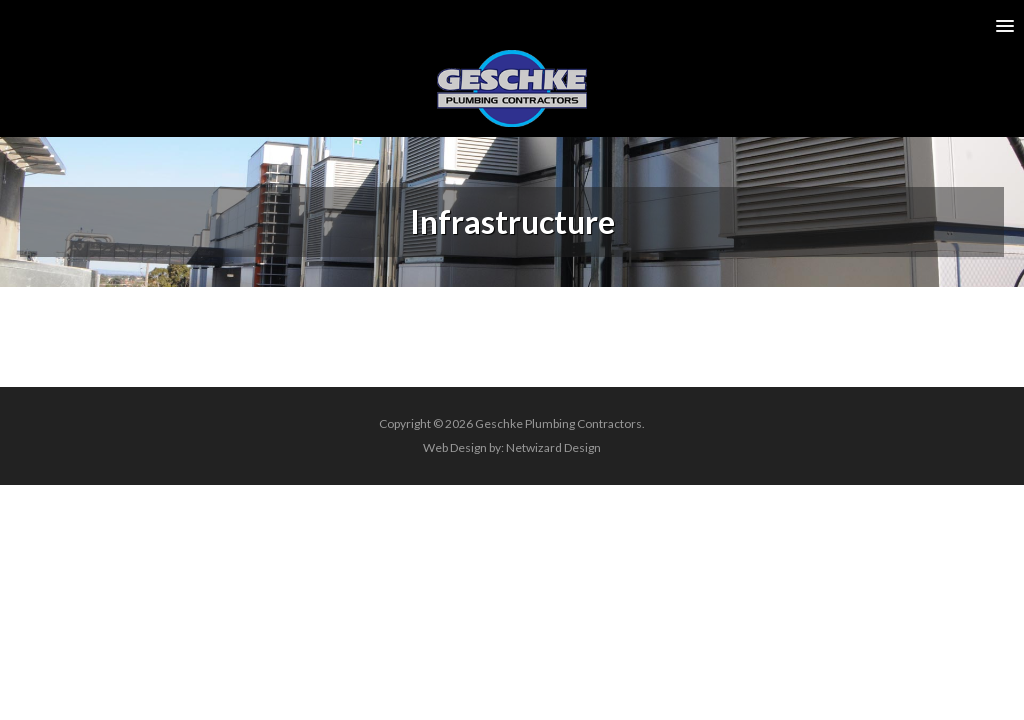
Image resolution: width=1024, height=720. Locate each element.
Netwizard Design (553, 447)
